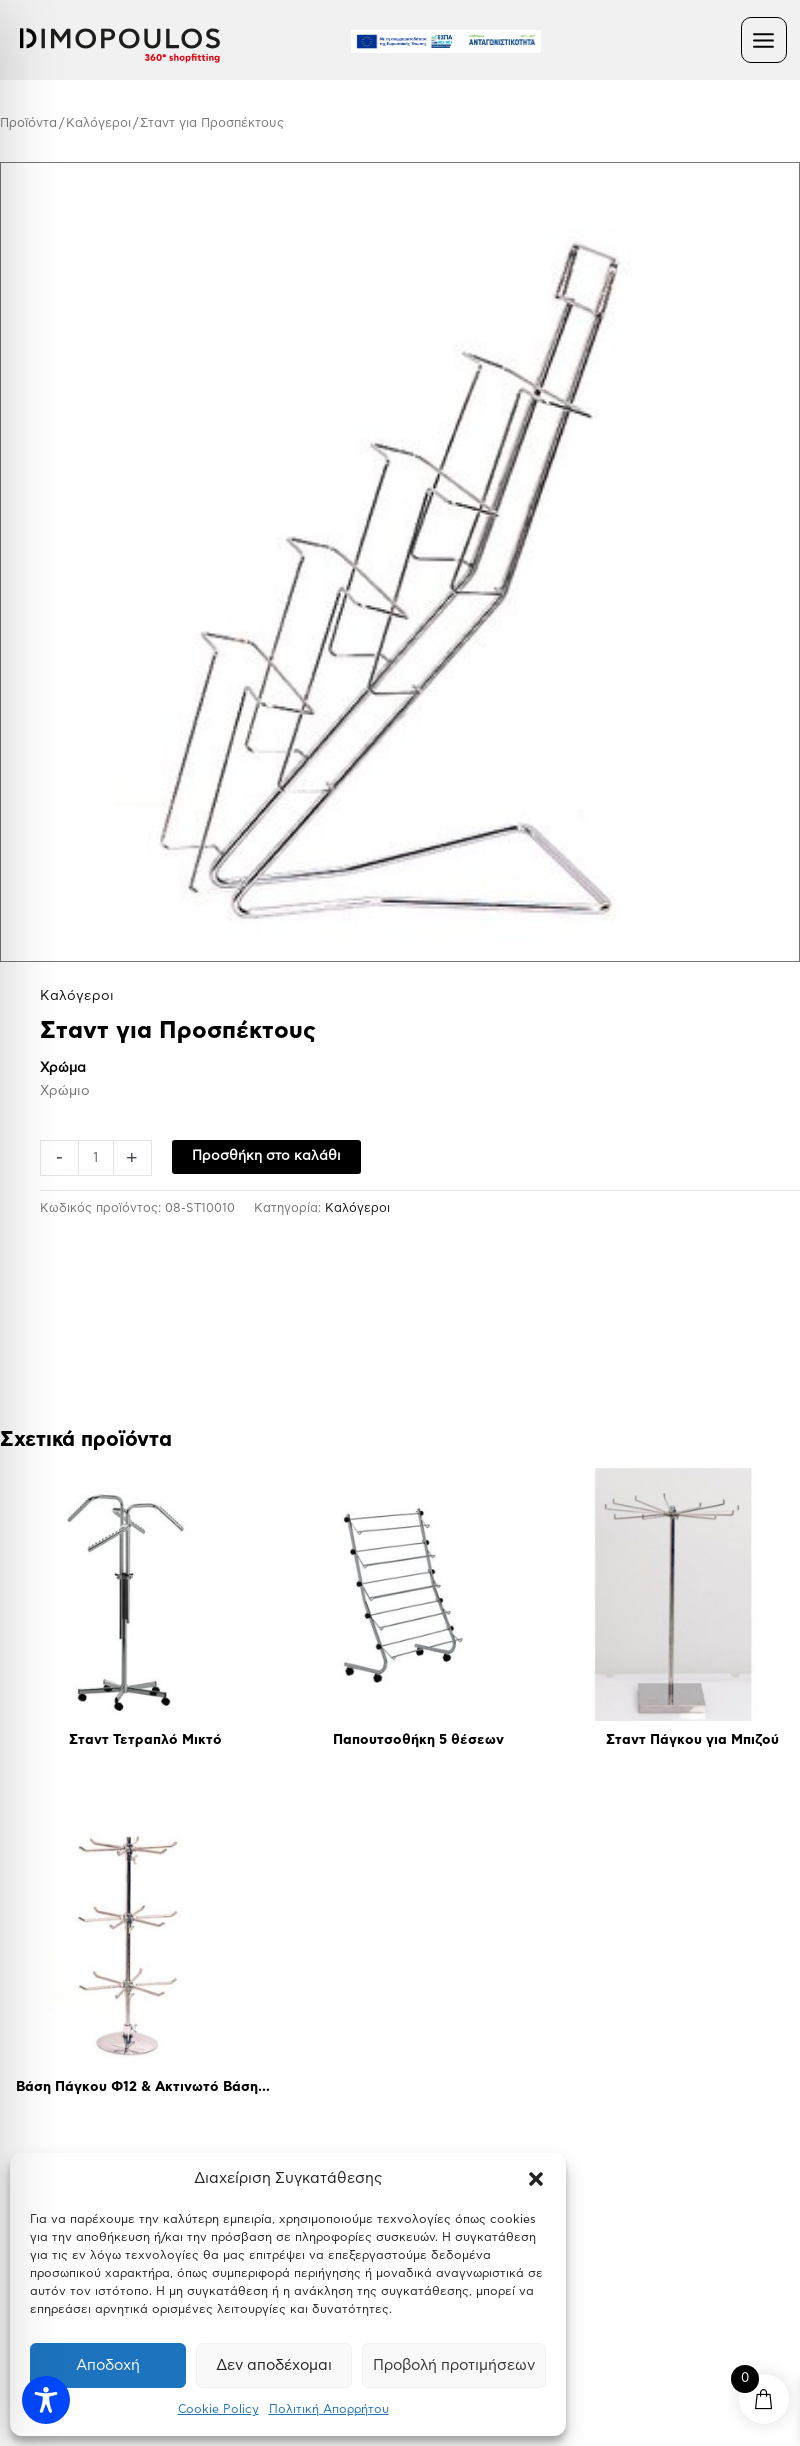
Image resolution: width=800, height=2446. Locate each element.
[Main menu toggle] (764, 40)
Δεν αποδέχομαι (274, 2365)
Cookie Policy (218, 2409)
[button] (536, 2179)
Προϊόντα (28, 123)
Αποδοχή (108, 2365)
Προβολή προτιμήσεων (454, 2365)
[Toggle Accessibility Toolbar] (46, 2400)
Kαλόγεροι (98, 123)
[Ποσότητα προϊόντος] (96, 1158)
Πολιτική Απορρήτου (329, 2409)
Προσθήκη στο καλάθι (266, 1156)
